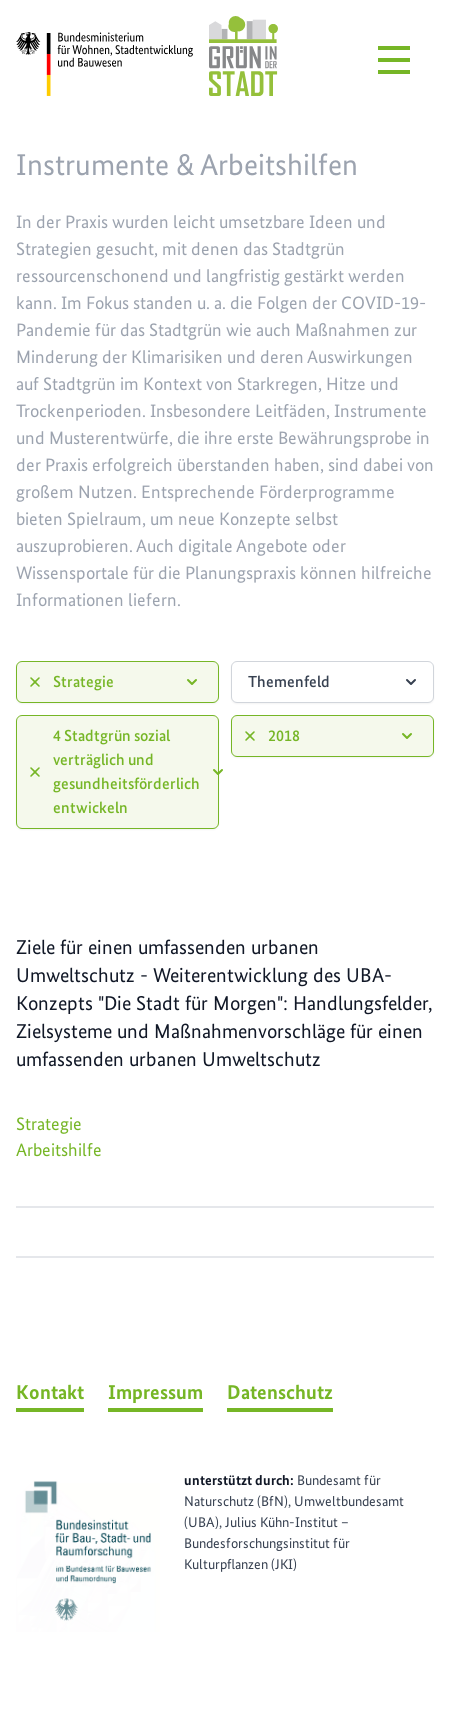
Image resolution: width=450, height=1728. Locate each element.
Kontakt (50, 1392)
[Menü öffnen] (394, 60)
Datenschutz (280, 1392)
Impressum (155, 1392)
